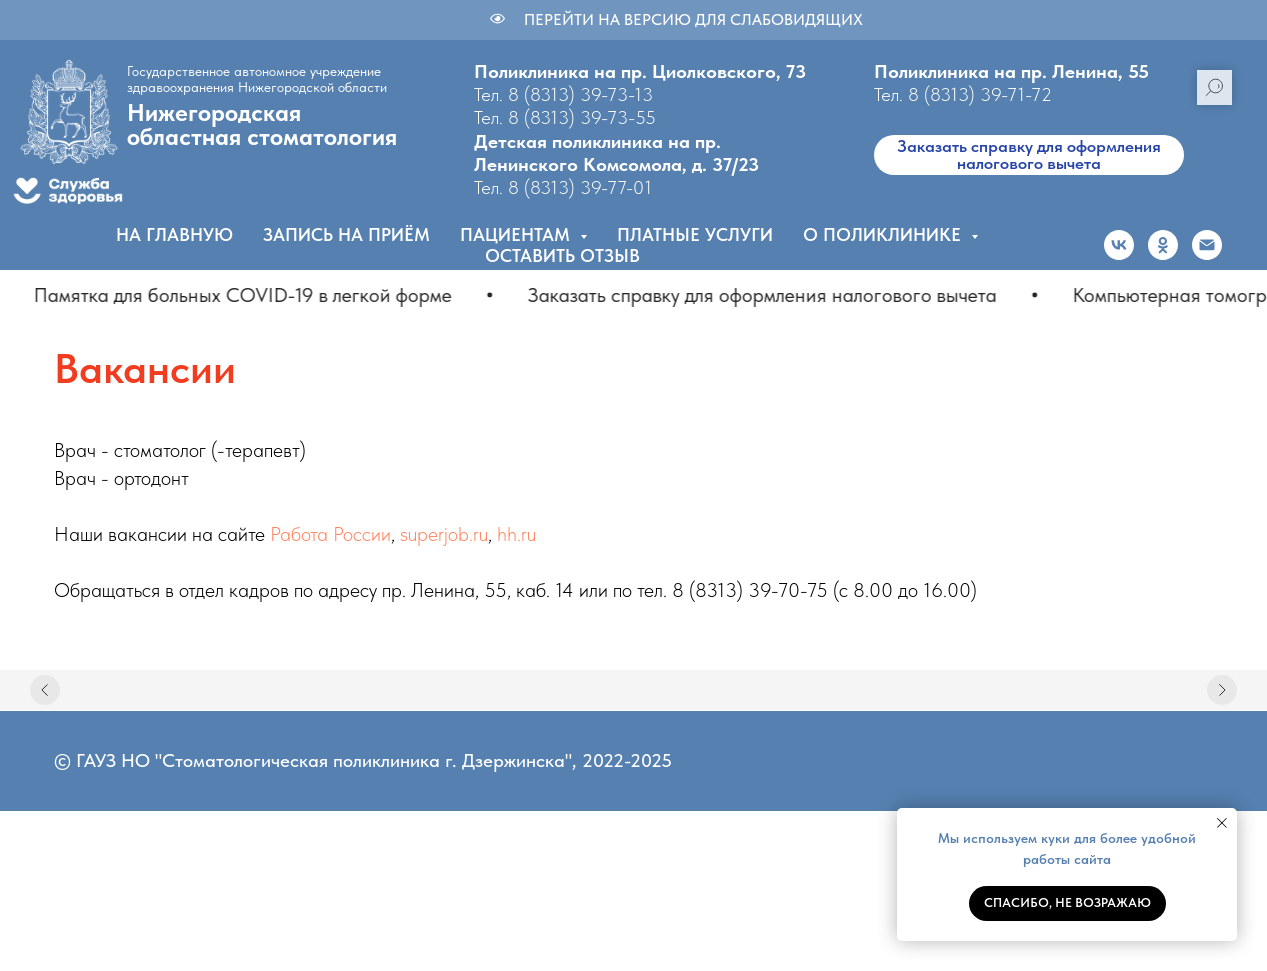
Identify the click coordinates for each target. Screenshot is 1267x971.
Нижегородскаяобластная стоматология (262, 124)
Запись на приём (346, 234)
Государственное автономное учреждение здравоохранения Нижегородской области (257, 79)
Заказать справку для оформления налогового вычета (1029, 154)
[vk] (1119, 245)
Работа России (330, 534)
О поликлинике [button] (884, 234)
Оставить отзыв (562, 255)
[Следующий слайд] (1222, 690)
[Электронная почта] (1207, 245)
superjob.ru (444, 534)
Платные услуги (695, 234)
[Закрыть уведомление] (1222, 823)
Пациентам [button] (517, 234)
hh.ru (516, 534)
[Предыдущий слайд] (45, 690)
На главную (174, 234)
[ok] (1163, 245)
